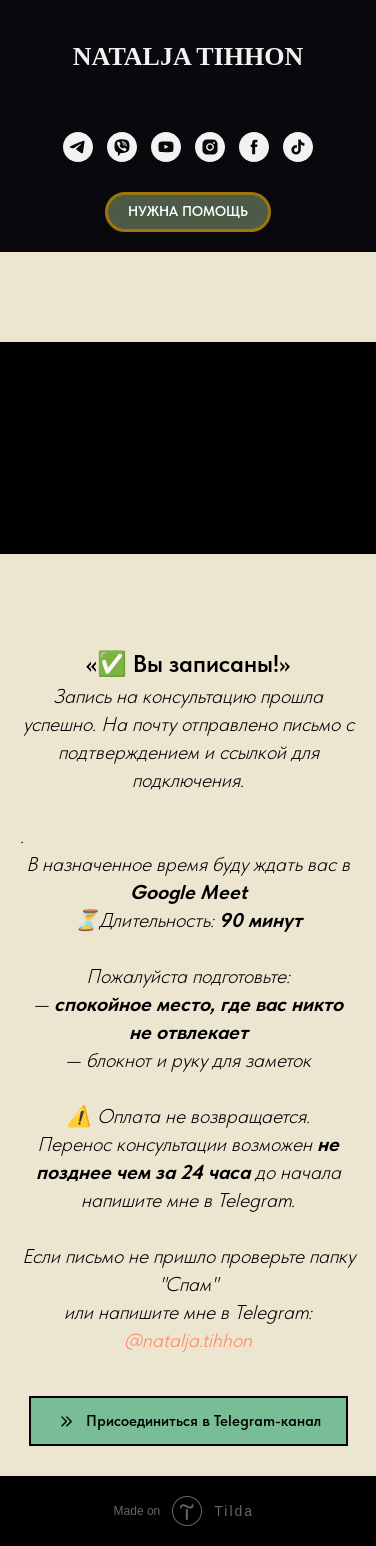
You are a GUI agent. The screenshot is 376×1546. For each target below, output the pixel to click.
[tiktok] (298, 147)
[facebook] (254, 147)
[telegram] (78, 147)
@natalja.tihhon (188, 1340)
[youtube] (166, 147)
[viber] (122, 147)
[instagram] (210, 147)
